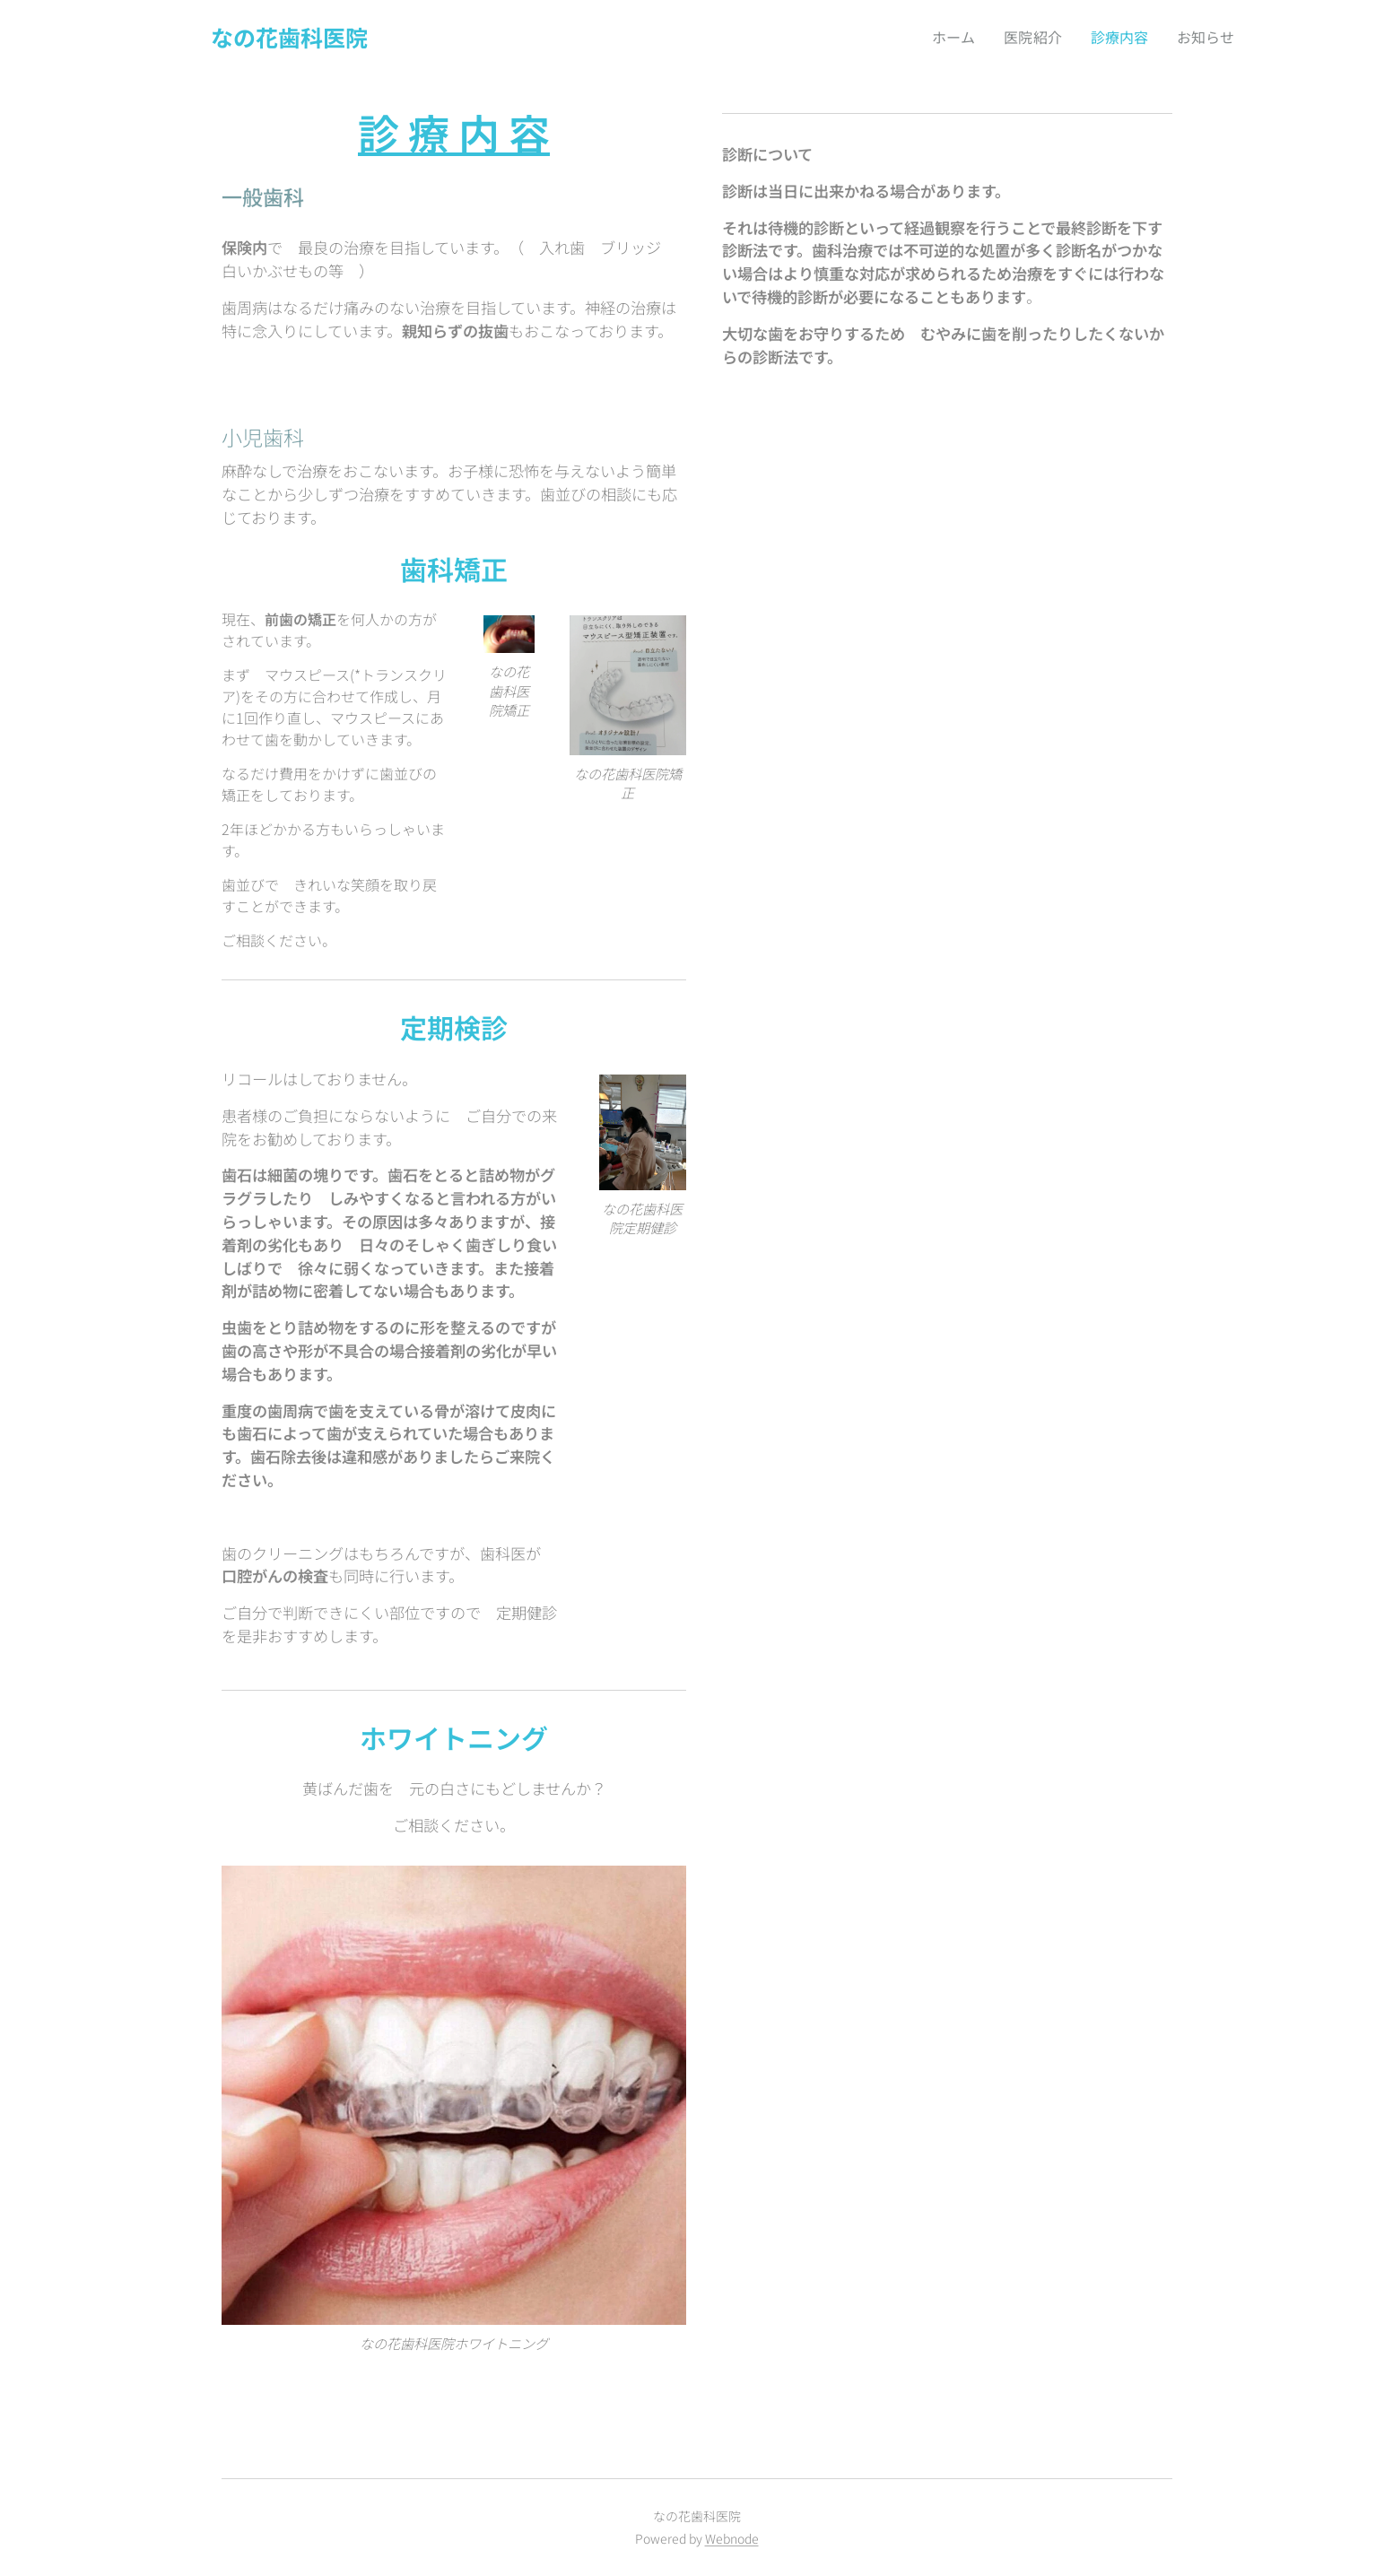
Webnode (732, 2538)
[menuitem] (949, 36)
